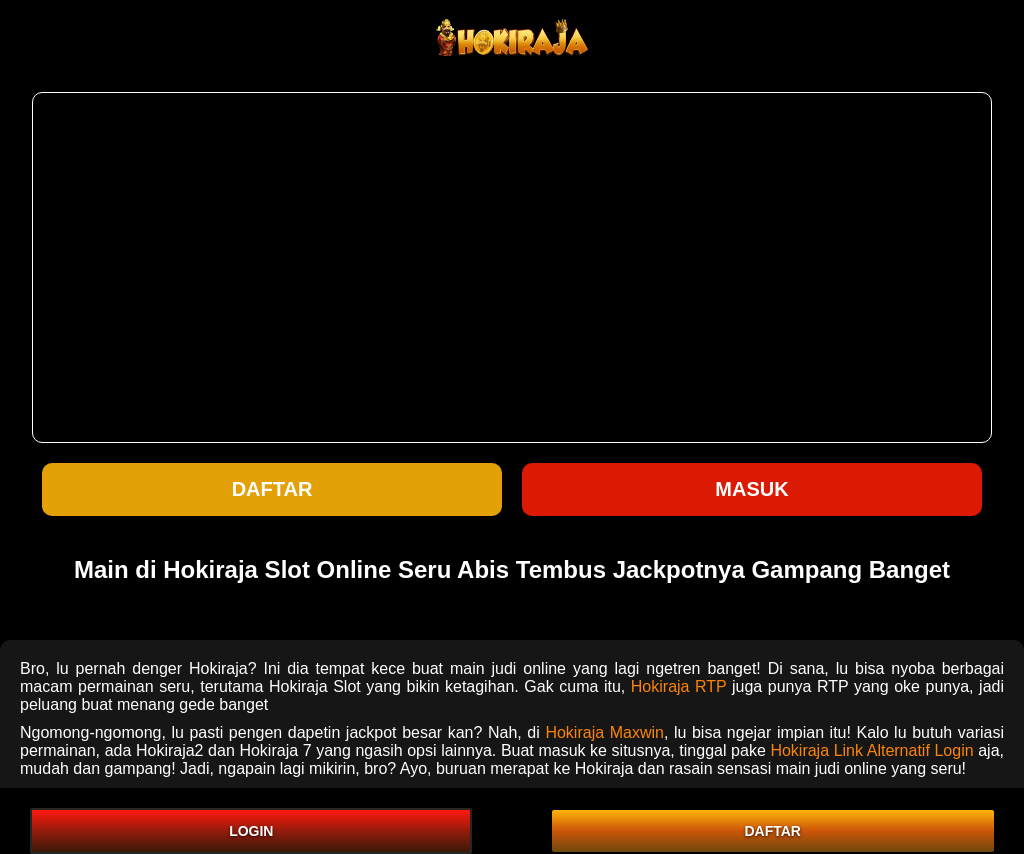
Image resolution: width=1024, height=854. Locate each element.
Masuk (751, 489)
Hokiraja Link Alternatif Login (871, 750)
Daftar (272, 489)
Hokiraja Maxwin (604, 732)
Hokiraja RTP (679, 686)
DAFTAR (772, 831)
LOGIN (251, 831)
